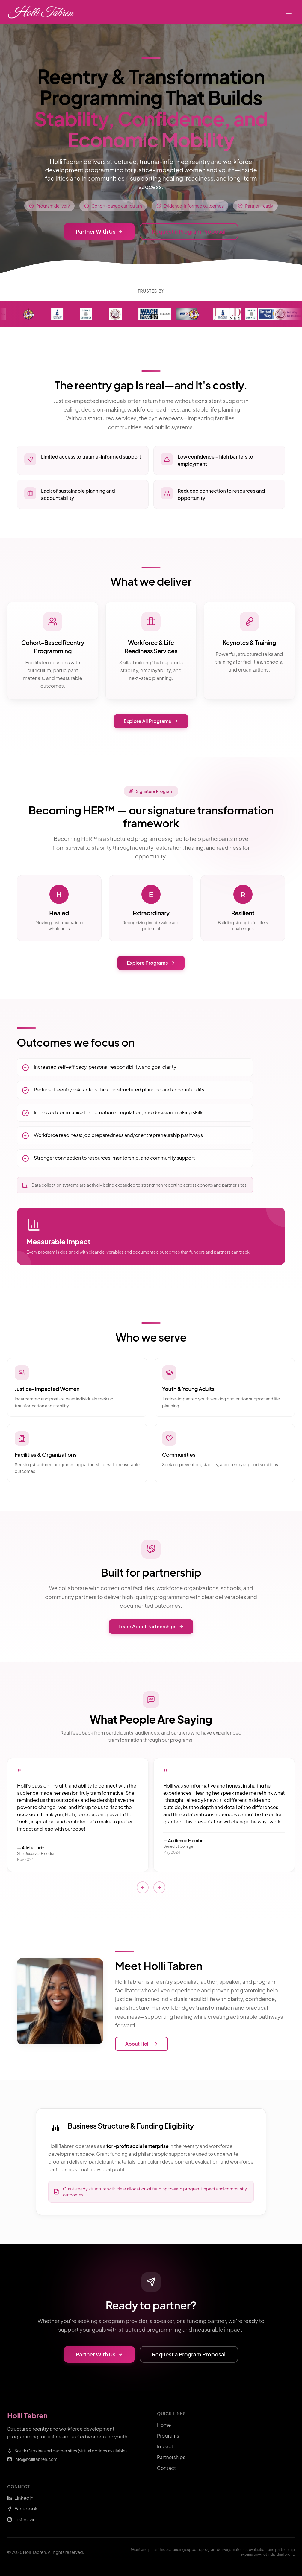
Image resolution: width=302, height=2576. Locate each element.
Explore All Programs (151, 721)
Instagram (22, 2519)
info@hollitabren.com (36, 2459)
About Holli (141, 2044)
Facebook (22, 2508)
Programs (168, 2435)
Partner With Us (99, 231)
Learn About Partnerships (150, 1626)
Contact (166, 2468)
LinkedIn (20, 2498)
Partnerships (171, 2457)
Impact (165, 2446)
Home (164, 2425)
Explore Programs (151, 963)
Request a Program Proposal (189, 231)
